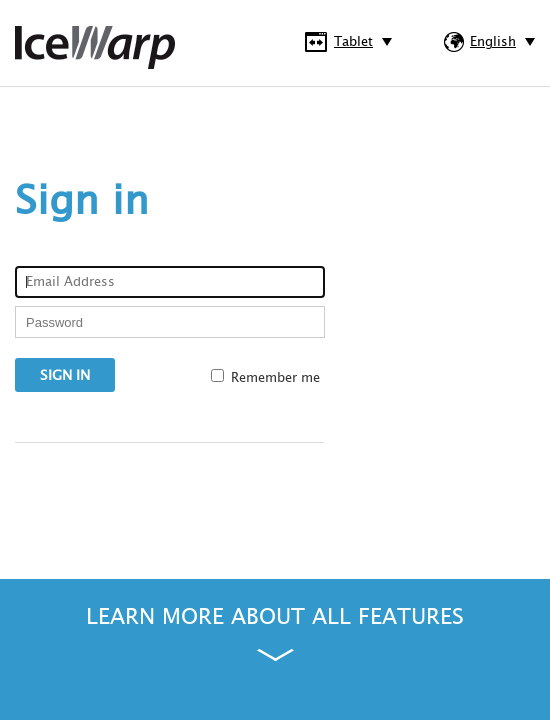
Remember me (275, 378)
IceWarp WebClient (95, 47)
